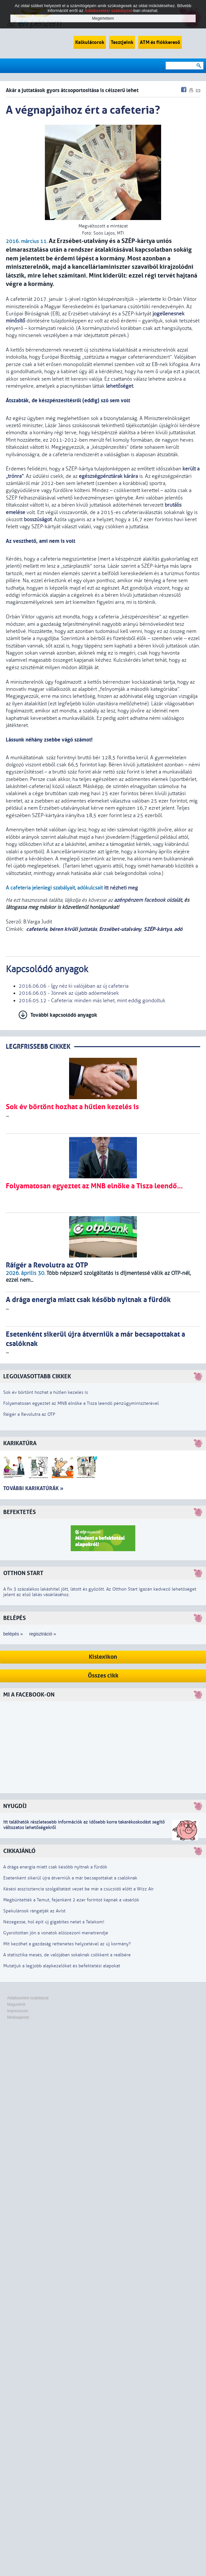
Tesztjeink (122, 42)
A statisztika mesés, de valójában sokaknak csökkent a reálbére (67, 1955)
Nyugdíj (14, 1806)
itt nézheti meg (121, 888)
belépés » (13, 1633)
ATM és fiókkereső (160, 42)
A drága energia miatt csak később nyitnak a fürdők (55, 1867)
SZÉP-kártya (158, 929)
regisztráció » (42, 1633)
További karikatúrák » (33, 1488)
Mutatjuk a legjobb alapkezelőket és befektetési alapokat (61, 1966)
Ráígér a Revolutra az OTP (29, 1414)
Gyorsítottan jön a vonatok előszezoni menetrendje (55, 1933)
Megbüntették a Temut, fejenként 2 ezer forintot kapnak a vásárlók (71, 1900)
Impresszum (17, 2011)
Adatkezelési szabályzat (27, 1998)
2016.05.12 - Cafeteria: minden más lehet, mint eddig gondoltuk (92, 1001)
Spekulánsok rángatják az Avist (34, 1911)
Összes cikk (103, 1675)
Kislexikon (103, 1657)
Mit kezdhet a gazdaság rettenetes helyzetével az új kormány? (67, 1944)
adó (178, 929)
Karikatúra (19, 1443)
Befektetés (19, 1512)
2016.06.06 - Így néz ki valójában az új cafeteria (74, 986)
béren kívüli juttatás (73, 929)
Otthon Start (23, 1573)
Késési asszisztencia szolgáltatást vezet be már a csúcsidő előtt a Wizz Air (78, 1889)
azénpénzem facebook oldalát (148, 900)
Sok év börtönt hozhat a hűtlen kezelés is (45, 1392)
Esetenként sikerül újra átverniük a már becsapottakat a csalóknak (70, 1878)
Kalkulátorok (89, 42)
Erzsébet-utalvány (120, 929)
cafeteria (36, 929)
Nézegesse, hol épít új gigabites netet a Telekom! (53, 1922)
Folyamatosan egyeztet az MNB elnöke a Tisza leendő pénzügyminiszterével (81, 1403)
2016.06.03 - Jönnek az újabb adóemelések (69, 993)
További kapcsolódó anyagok (63, 1015)
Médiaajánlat (18, 2017)
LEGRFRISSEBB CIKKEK (38, 1046)
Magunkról (16, 2004)
